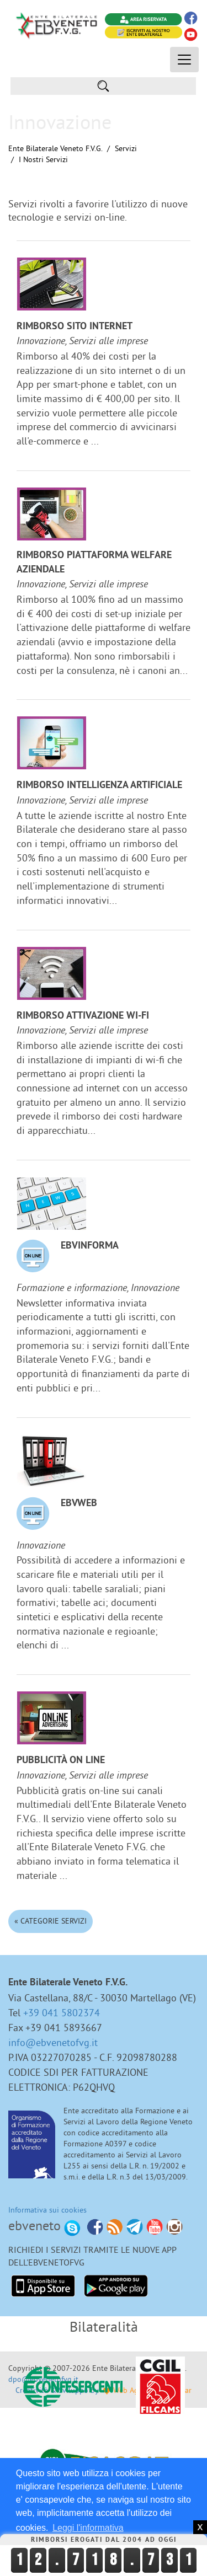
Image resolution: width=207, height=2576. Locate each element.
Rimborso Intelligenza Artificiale (99, 785)
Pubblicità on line (61, 1760)
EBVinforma (90, 1246)
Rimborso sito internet (74, 326)
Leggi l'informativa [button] (87, 2527)
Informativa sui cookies (47, 2210)
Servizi (126, 148)
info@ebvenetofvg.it (53, 2042)
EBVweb (79, 1503)
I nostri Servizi (43, 159)
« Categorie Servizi (50, 1921)
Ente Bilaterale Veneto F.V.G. (55, 148)
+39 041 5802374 (61, 2012)
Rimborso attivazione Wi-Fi (83, 1016)
